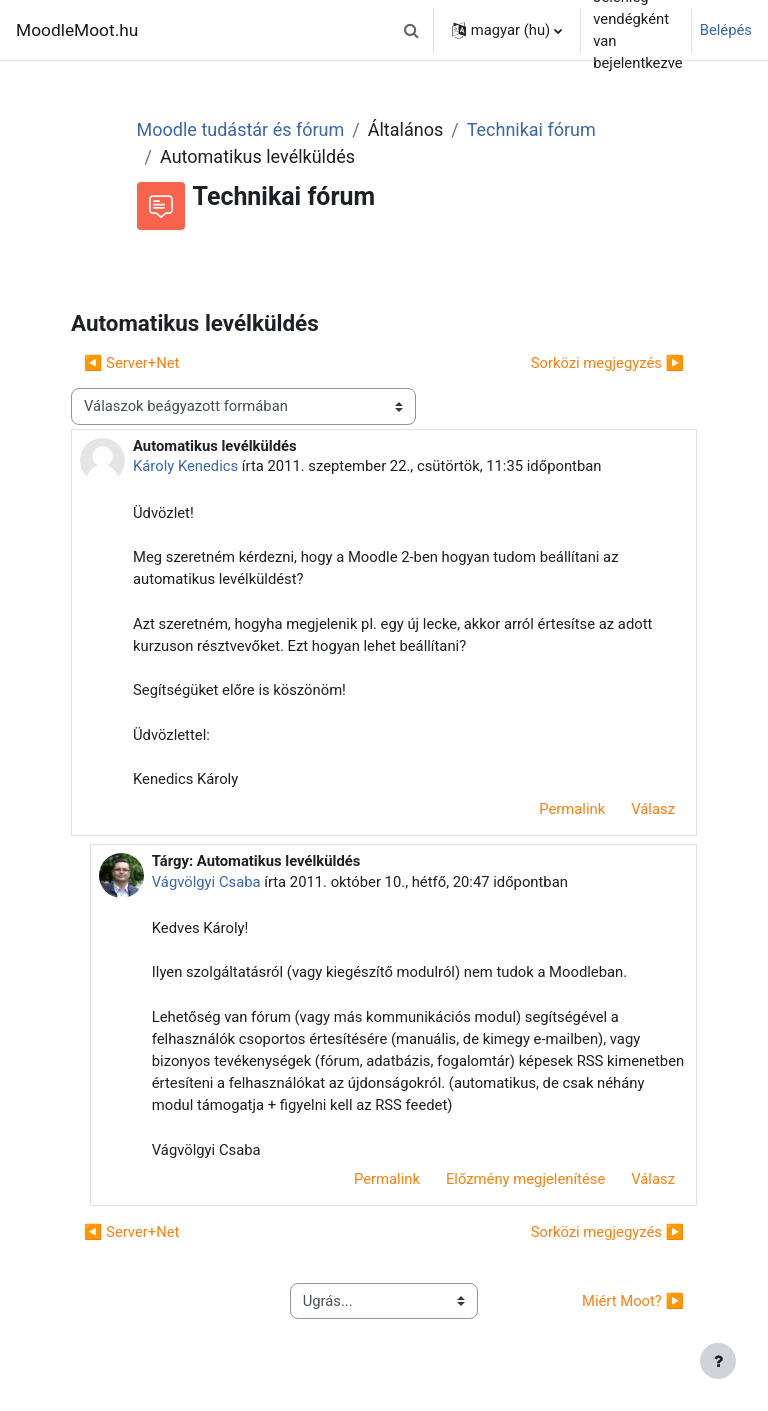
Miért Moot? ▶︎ (633, 1301)
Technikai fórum (531, 129)
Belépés (726, 30)
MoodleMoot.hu (77, 30)
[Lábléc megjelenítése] (718, 1361)
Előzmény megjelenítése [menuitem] (525, 1179)
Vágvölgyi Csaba (206, 882)
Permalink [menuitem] (572, 809)
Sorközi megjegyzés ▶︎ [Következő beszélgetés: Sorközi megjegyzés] (607, 363)
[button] (412, 30)
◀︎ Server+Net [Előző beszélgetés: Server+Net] (131, 363)
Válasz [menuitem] (653, 809)
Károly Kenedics (185, 466)
